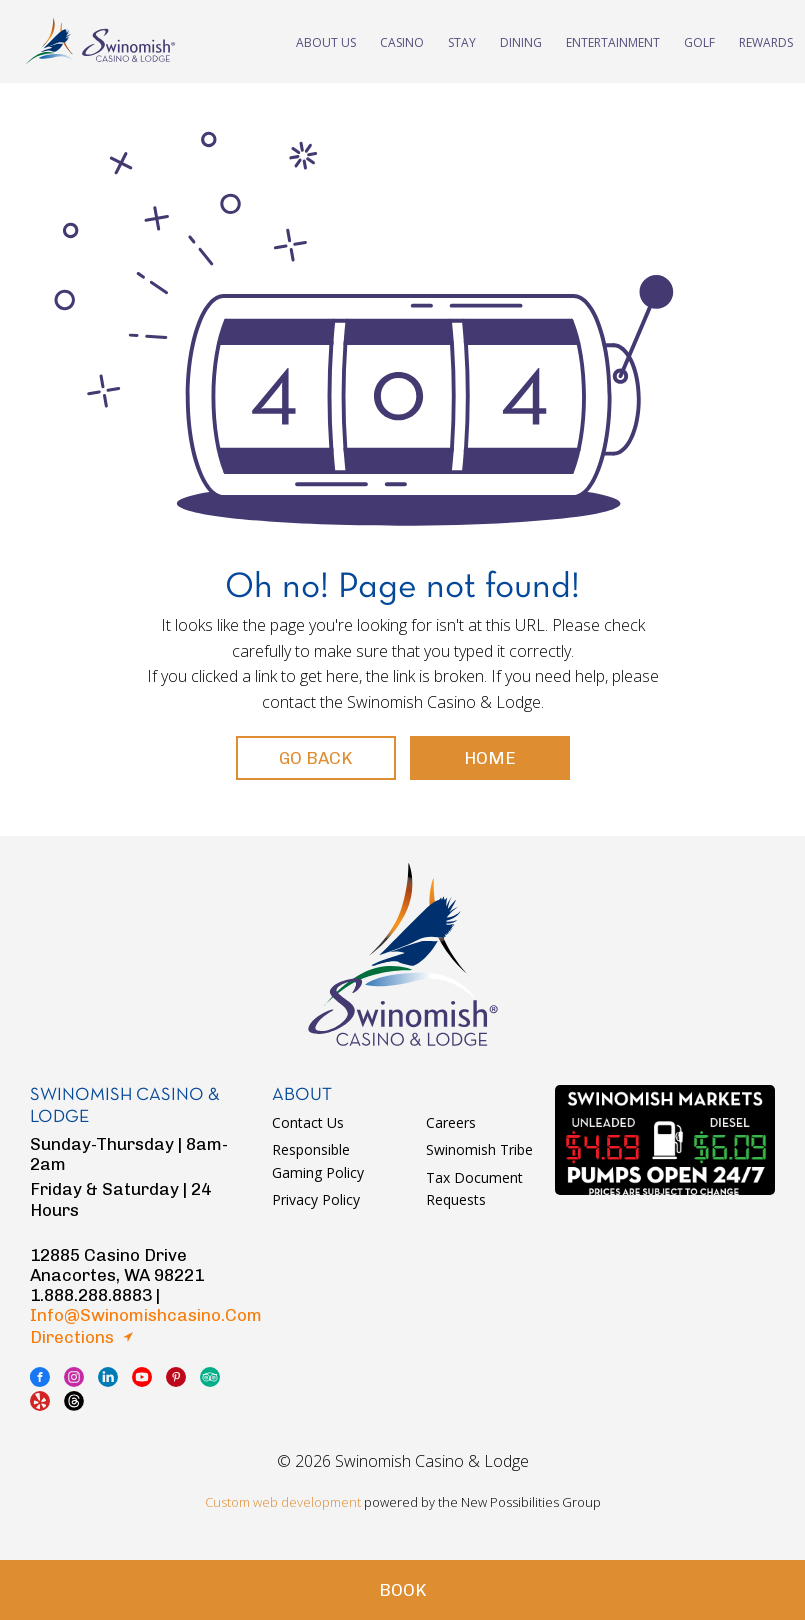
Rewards (766, 41)
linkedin (108, 1377)
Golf (699, 41)
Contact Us (308, 1122)
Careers (451, 1122)
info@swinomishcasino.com (146, 1315)
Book (402, 1590)
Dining (521, 41)
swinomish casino (100, 41)
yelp (40, 1401)
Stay (462, 41)
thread (74, 1401)
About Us (326, 41)
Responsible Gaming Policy (318, 1160)
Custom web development (283, 1502)
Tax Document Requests (474, 1188)
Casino (402, 41)
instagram (74, 1377)
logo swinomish (403, 954)
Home (490, 758)
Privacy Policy (316, 1199)
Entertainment (613, 41)
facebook (40, 1377)
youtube (142, 1377)
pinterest (176, 1377)
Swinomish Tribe (479, 1149)
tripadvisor (210, 1377)
